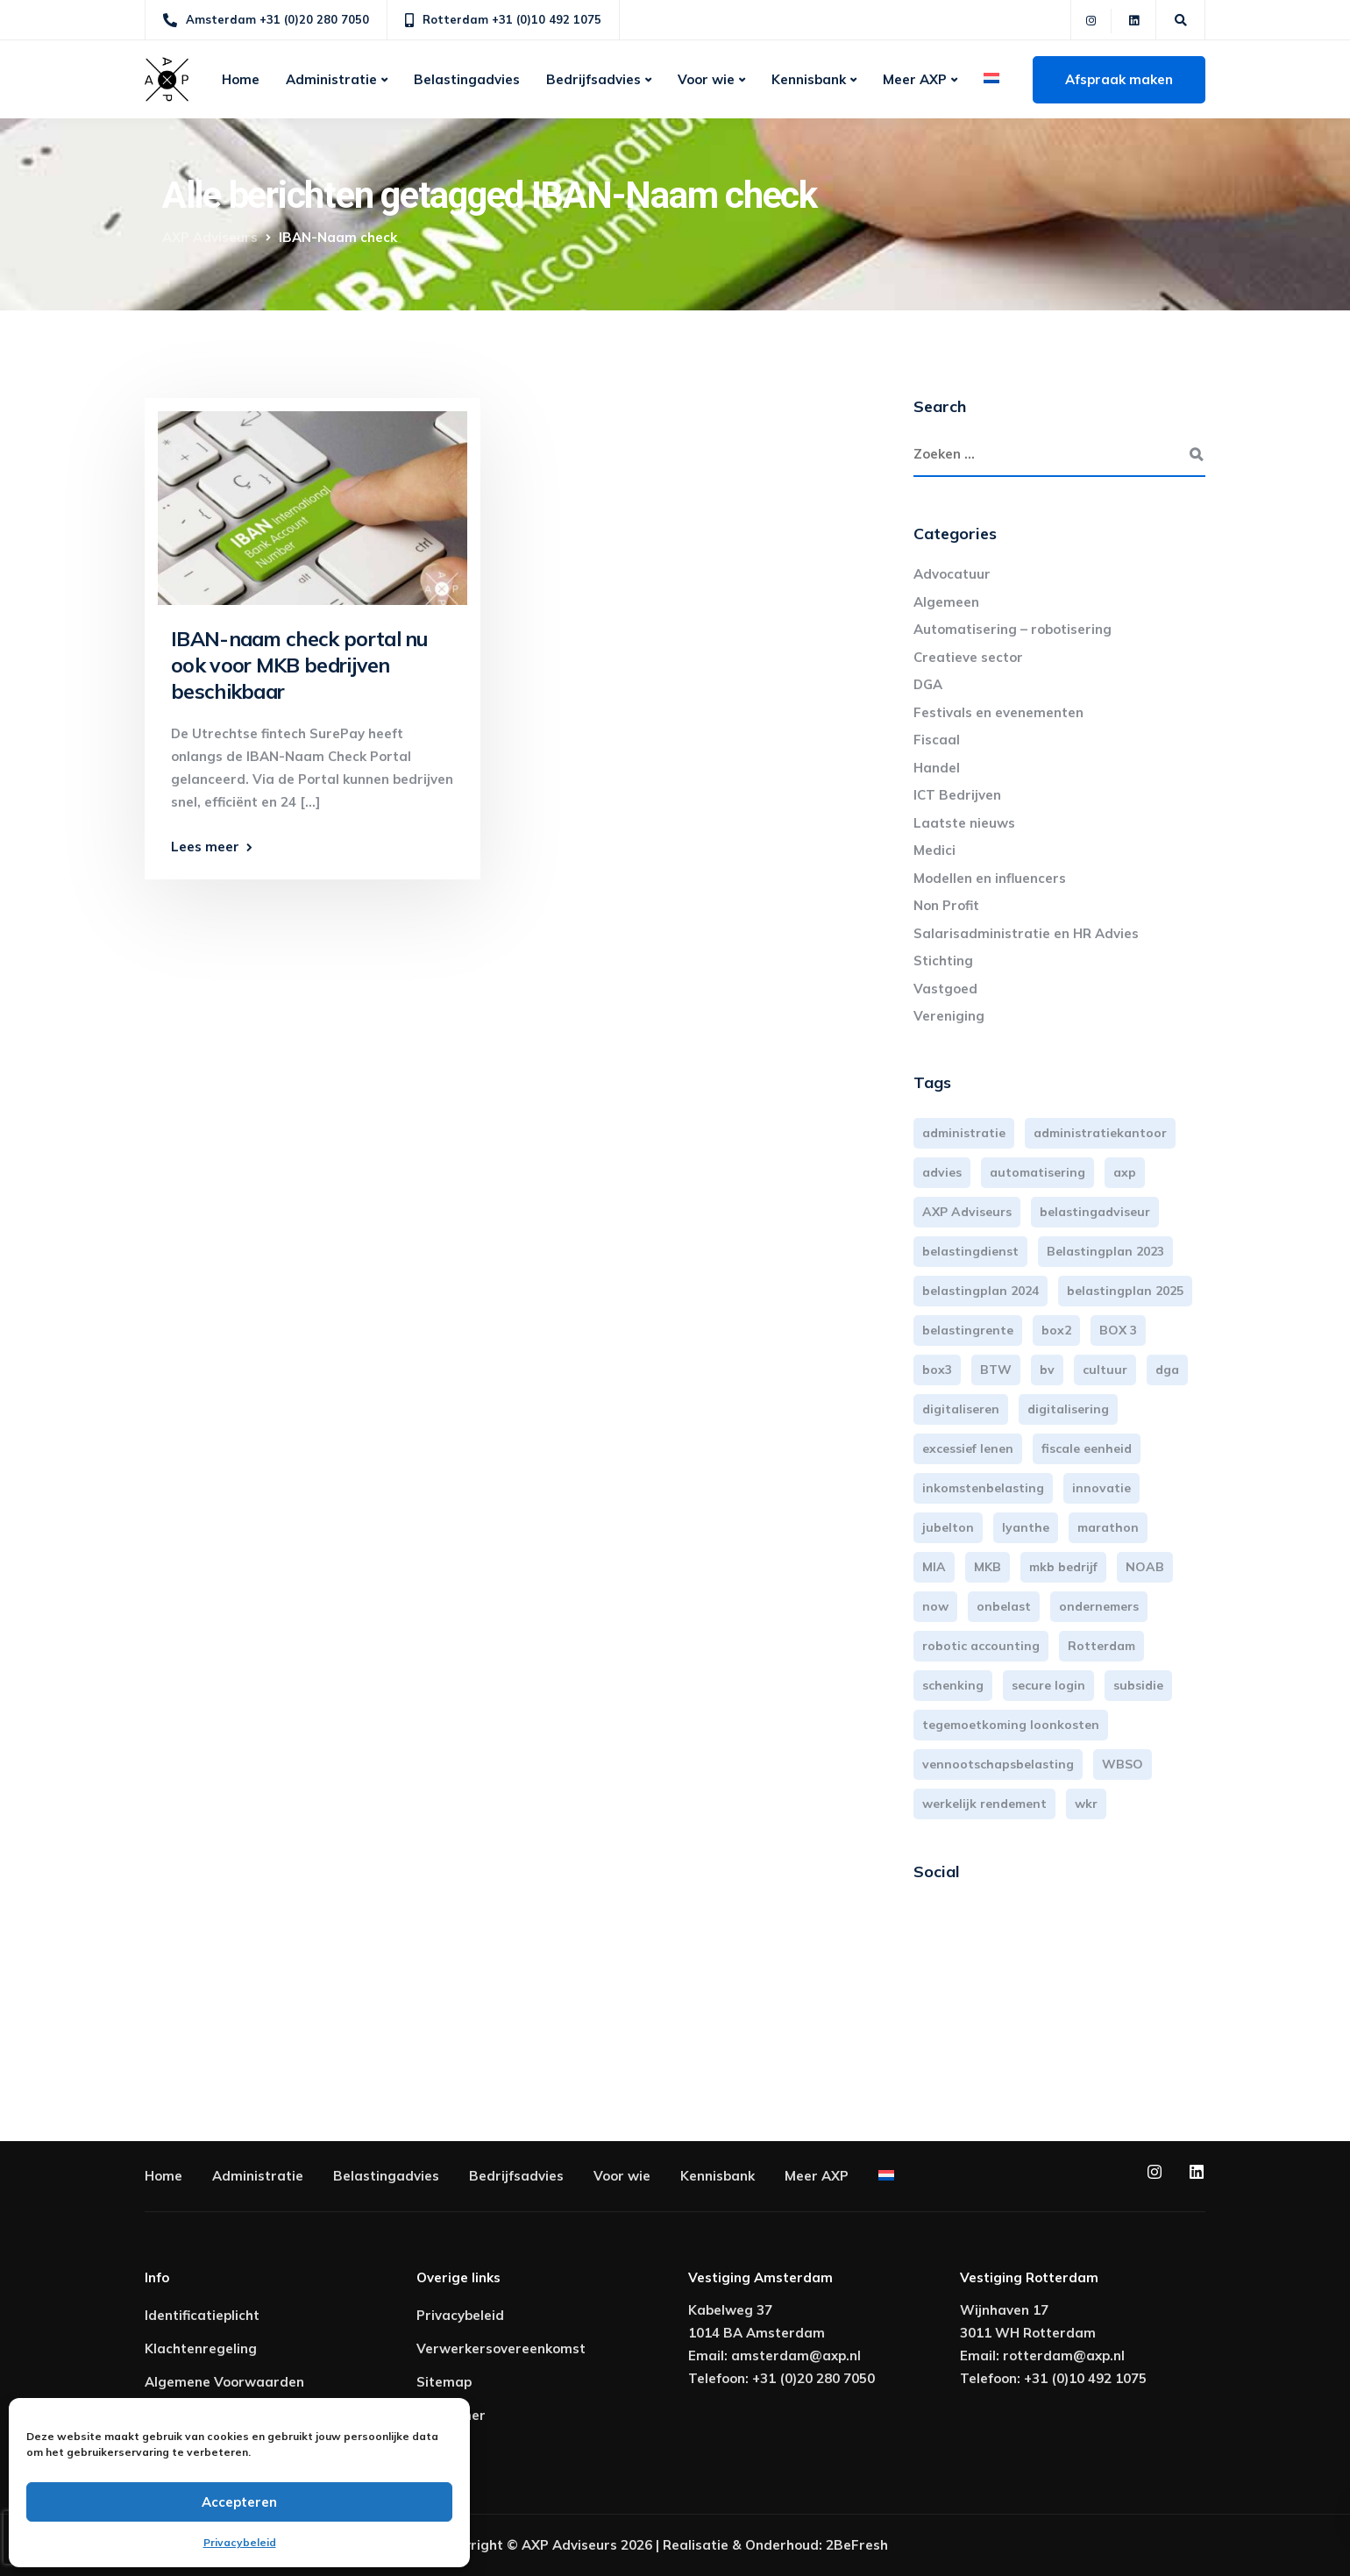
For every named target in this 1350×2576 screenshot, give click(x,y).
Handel (936, 767)
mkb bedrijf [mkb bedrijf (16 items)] (1063, 1567)
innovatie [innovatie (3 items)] (1101, 1488)
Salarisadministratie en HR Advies (1026, 933)
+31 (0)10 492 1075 (1085, 2378)
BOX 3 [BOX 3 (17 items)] (1118, 1330)
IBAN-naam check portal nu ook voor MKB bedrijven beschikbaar (299, 665)
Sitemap (444, 2381)
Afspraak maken (1119, 79)
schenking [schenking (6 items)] (953, 1685)
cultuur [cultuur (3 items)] (1105, 1369)
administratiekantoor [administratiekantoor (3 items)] (1100, 1133)
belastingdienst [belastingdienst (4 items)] (970, 1251)
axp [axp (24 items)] (1124, 1172)
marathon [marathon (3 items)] (1108, 1527)
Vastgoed (945, 988)
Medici (934, 850)
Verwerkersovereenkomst (501, 2348)
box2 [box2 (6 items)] (1056, 1330)
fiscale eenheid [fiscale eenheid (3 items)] (1086, 1448)
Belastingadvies (467, 79)
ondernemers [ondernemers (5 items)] (1099, 1606)
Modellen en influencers (989, 878)
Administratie (331, 79)
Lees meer (205, 846)
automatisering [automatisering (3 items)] (1037, 1172)
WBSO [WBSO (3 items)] (1122, 1764)
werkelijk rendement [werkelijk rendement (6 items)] (984, 1803)
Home (240, 79)
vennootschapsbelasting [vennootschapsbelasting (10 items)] (998, 1764)
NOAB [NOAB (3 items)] (1145, 1567)
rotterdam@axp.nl (1064, 2355)
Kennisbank (808, 79)
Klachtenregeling (201, 2348)
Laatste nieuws (964, 823)
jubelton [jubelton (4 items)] (948, 1527)
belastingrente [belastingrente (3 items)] (967, 1330)
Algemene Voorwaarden (224, 2381)
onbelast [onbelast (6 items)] (1004, 1606)
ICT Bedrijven (957, 794)
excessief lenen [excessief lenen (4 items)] (967, 1448)
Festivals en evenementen (998, 712)
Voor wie (706, 79)
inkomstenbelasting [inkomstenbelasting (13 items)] (983, 1488)
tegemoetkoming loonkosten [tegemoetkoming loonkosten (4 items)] (1010, 1725)
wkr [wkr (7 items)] (1086, 1803)
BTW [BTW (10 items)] (996, 1369)
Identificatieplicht (202, 2315)
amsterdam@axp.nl (796, 2355)
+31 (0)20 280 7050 (813, 2378)
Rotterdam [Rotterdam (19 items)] (1101, 1646)
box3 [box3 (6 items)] (937, 1369)
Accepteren (239, 2502)
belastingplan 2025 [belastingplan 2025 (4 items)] (1125, 1291)
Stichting (943, 960)
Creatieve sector (968, 657)
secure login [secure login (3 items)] (1048, 1685)
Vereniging (948, 1015)
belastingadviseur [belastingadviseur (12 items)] (1095, 1212)
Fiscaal (936, 739)
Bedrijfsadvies (593, 79)
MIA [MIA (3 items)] (934, 1567)
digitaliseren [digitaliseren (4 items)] (960, 1409)
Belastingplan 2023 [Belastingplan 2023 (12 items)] (1105, 1251)
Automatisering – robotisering (1012, 629)
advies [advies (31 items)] (942, 1172)
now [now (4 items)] (935, 1606)
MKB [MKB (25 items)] (987, 1567)
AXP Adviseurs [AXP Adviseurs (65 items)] (967, 1212)
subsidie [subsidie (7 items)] (1138, 1685)
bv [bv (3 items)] (1047, 1369)
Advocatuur (952, 574)
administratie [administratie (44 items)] (963, 1133)
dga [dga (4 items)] (1167, 1369)
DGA (927, 684)
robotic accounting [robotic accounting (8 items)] (981, 1646)
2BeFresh (857, 2545)
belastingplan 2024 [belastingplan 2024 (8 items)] (980, 1291)
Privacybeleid (239, 2542)
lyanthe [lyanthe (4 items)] (1025, 1527)
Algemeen (946, 602)
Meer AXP (915, 79)
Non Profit (946, 905)
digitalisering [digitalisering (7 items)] (1068, 1409)
